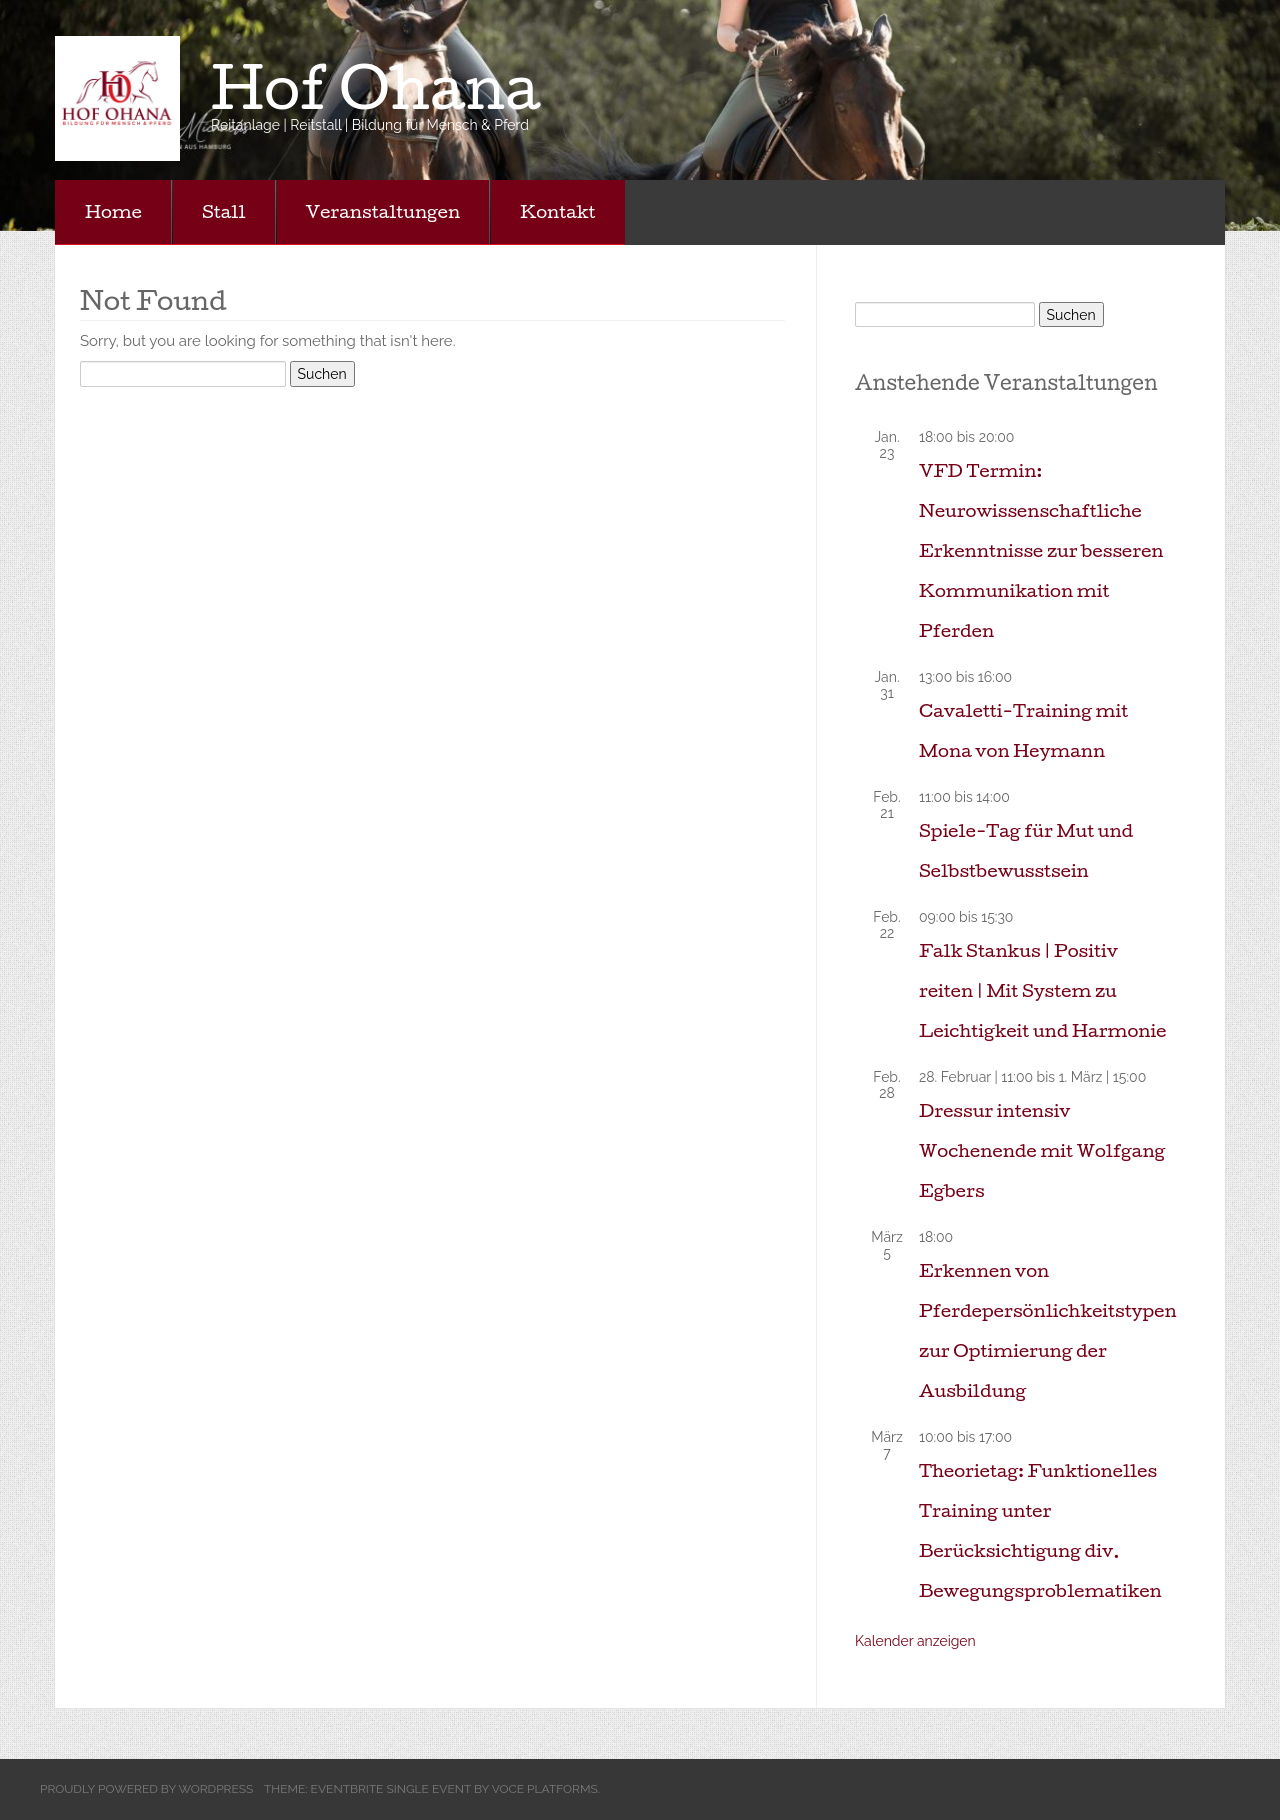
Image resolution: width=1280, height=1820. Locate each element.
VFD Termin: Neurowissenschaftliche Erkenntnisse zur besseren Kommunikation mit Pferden (1041, 550)
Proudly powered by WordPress (146, 1789)
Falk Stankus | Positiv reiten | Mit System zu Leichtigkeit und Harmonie (1042, 990)
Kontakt (557, 211)
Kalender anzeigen (915, 1641)
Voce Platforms (545, 1789)
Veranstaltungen (383, 211)
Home (113, 211)
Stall (224, 211)
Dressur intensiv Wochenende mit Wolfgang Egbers (1042, 1150)
